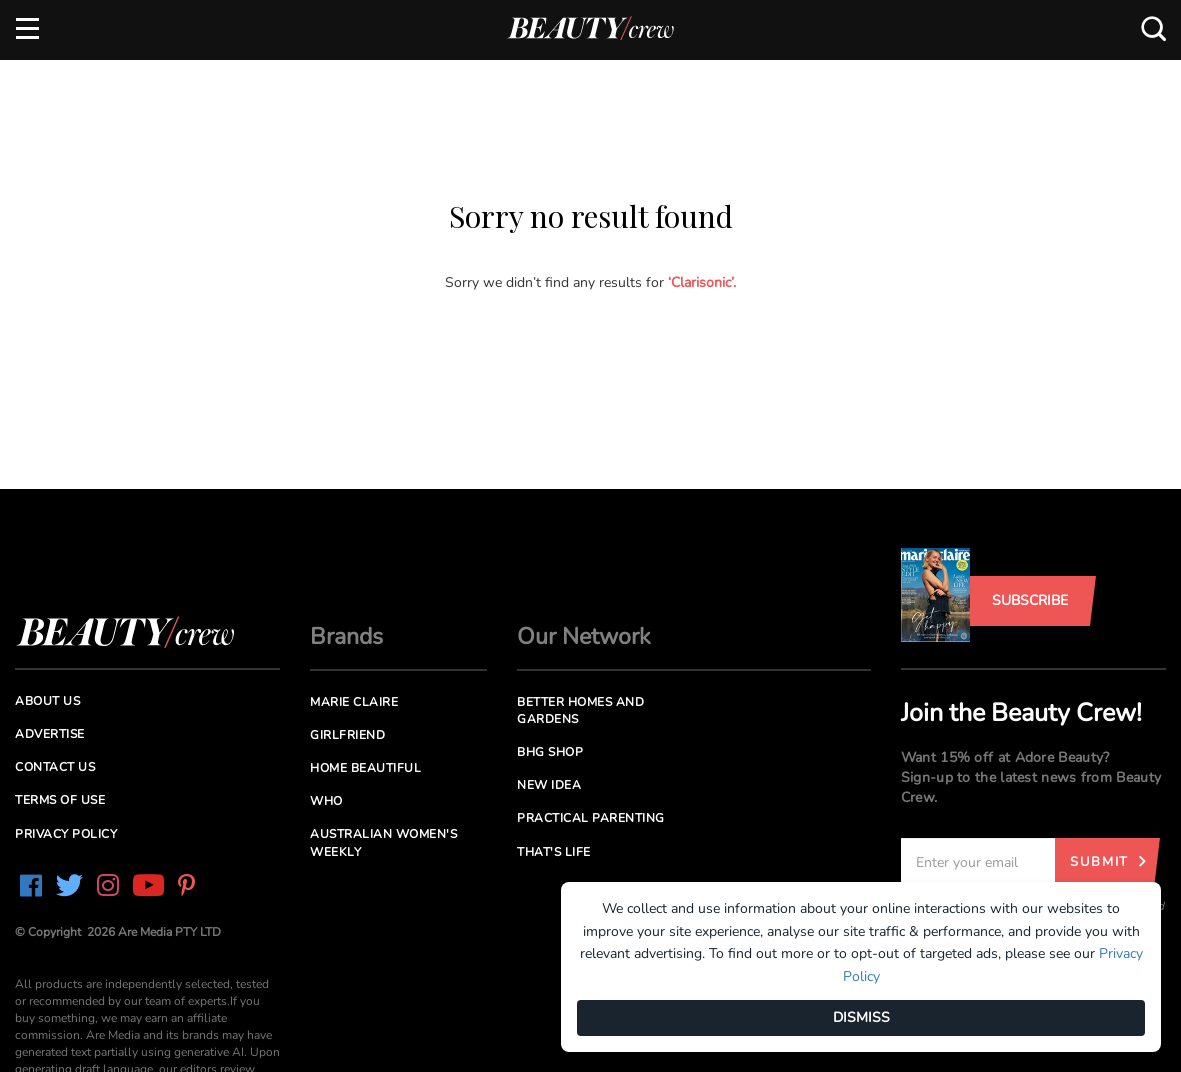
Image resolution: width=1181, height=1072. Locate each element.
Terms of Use (60, 800)
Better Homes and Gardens (580, 710)
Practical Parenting (591, 818)
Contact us (55, 767)
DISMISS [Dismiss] (861, 1017)
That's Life (554, 852)
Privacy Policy (66, 834)
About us (47, 701)
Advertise (50, 734)
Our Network (584, 636)
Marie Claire (354, 702)
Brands (346, 636)
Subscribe (1030, 600)
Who (326, 801)
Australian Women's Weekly (383, 842)
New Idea (549, 785)
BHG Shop (550, 752)
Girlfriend (347, 735)
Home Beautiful (365, 768)
